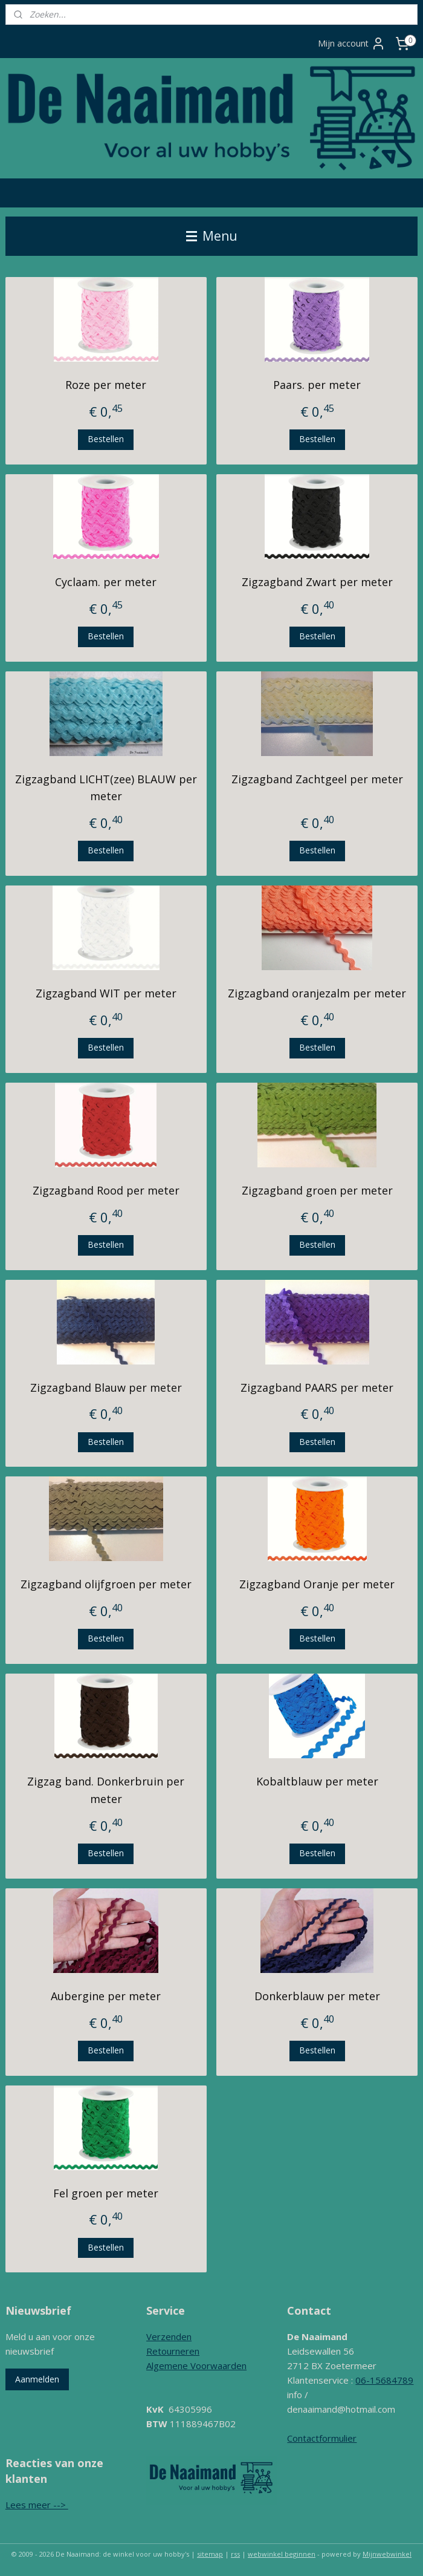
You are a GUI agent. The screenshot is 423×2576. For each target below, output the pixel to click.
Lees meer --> (36, 2505)
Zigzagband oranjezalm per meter (317, 993)
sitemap (210, 2553)
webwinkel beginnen (281, 2553)
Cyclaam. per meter (106, 582)
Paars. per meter (317, 384)
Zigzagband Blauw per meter (106, 1387)
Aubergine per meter (106, 1996)
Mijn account (352, 43)
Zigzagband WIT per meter (106, 993)
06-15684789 (384, 2380)
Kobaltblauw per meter (317, 1782)
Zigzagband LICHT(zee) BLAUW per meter (106, 788)
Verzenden (169, 2336)
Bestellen (106, 439)
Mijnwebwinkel (387, 2553)
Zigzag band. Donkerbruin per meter (105, 1791)
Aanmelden (37, 2379)
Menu (211, 235)
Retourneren (172, 2351)
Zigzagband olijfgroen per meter (106, 1584)
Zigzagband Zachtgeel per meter (317, 779)
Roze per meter (105, 384)
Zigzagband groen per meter (317, 1190)
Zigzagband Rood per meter (106, 1190)
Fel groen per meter (105, 2193)
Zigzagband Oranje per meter (317, 1584)
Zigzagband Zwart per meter (317, 582)
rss (235, 2553)
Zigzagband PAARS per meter (317, 1387)
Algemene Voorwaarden (196, 2365)
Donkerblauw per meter (317, 1996)
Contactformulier (322, 2438)
